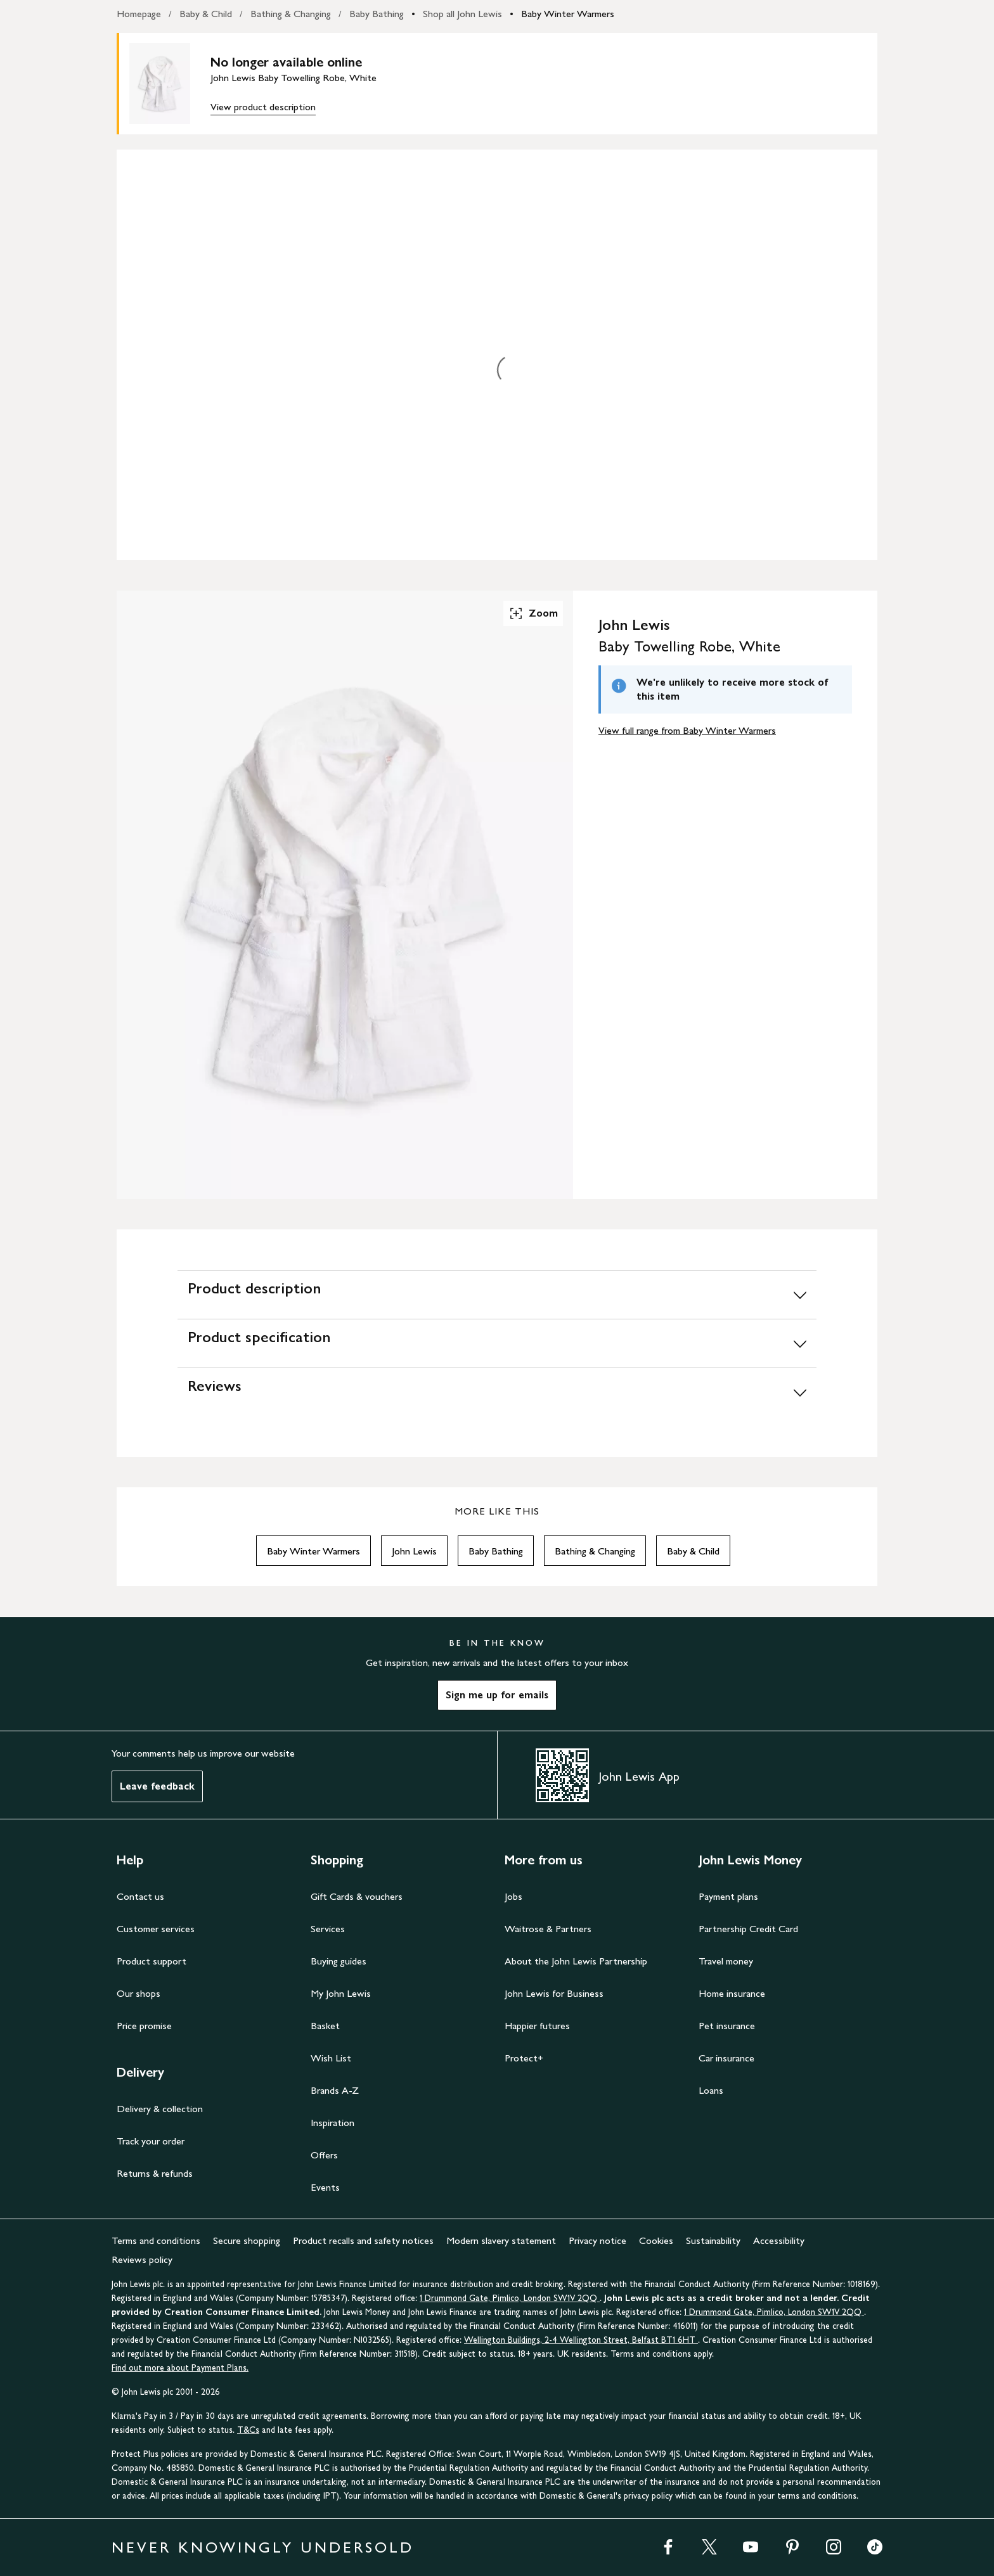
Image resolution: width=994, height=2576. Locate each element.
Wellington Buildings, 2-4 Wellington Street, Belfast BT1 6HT (581, 2340)
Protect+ (524, 2058)
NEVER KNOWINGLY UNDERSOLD (263, 2547)
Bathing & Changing (290, 14)
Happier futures (537, 2026)
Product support (151, 1961)
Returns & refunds (155, 2173)
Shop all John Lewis (462, 14)
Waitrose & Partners (548, 1929)
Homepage (139, 14)
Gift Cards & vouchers (357, 1896)
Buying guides (338, 1961)
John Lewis (414, 1551)
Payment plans (728, 1896)
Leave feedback (157, 1786)
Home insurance (732, 1993)
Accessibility (778, 2240)
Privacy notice (597, 2240)
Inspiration (332, 2123)
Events (325, 2187)
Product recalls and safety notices (363, 2240)
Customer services (156, 1929)
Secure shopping (246, 2240)
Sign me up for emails (497, 1695)
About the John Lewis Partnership (576, 1961)
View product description (263, 107)
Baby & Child (205, 14)
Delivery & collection (160, 2109)
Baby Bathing (376, 14)
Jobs (513, 1896)
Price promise (144, 2026)
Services (328, 1929)
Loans (711, 2090)
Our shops (138, 1993)
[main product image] (169, 83)
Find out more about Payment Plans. (180, 2367)
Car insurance (726, 2058)
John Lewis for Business (554, 1993)
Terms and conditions (156, 2240)
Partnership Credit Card (748, 1929)
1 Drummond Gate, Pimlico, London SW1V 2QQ (510, 2298)
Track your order (150, 2141)
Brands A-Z (335, 2090)
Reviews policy (142, 2259)
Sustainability (713, 2240)
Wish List (331, 2058)
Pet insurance (727, 2026)
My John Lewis (341, 1993)
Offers (324, 2155)
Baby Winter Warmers (567, 14)
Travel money (726, 1961)
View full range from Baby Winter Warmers (687, 730)
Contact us (140, 1896)
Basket (325, 2026)
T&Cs (248, 2430)
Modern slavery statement (501, 2240)
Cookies (656, 2240)
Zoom (533, 613)
